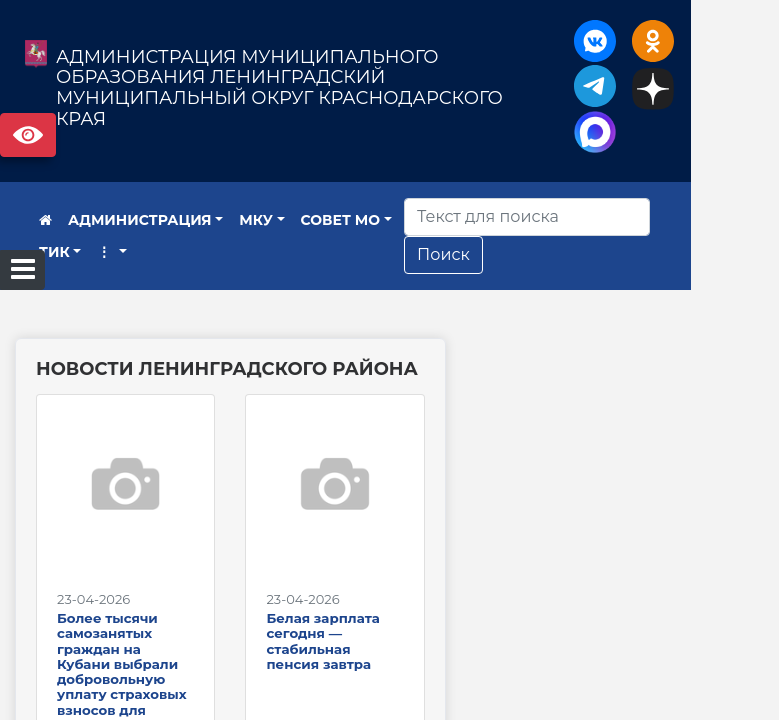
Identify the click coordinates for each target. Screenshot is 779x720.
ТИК (54, 252)
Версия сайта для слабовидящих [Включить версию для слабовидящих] (28, 135)
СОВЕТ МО (341, 220)
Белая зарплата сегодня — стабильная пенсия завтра (368, 666)
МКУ (256, 220)
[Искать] (579, 217)
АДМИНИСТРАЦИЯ (140, 220)
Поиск (495, 254)
